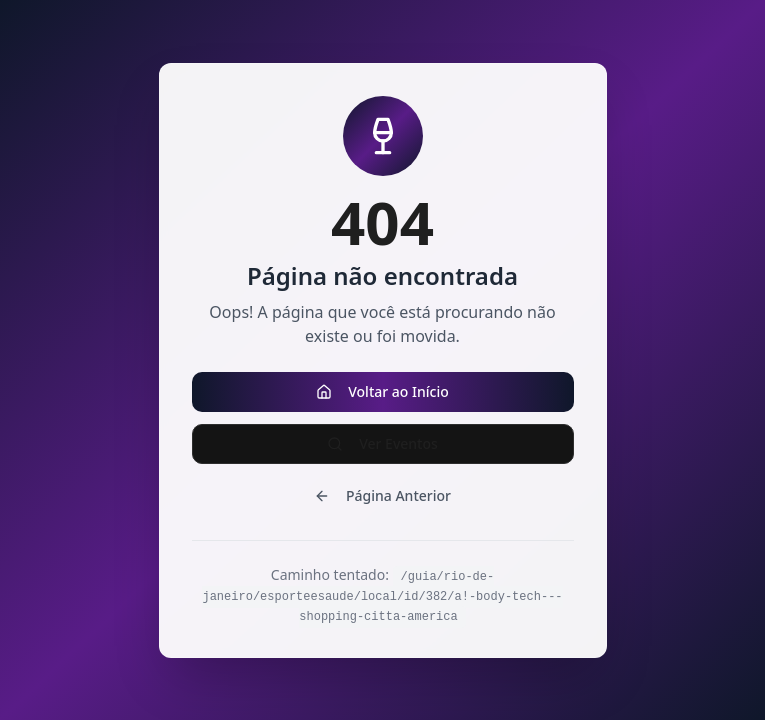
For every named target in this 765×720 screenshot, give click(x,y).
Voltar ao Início (382, 391)
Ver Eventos (382, 443)
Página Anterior (382, 495)
